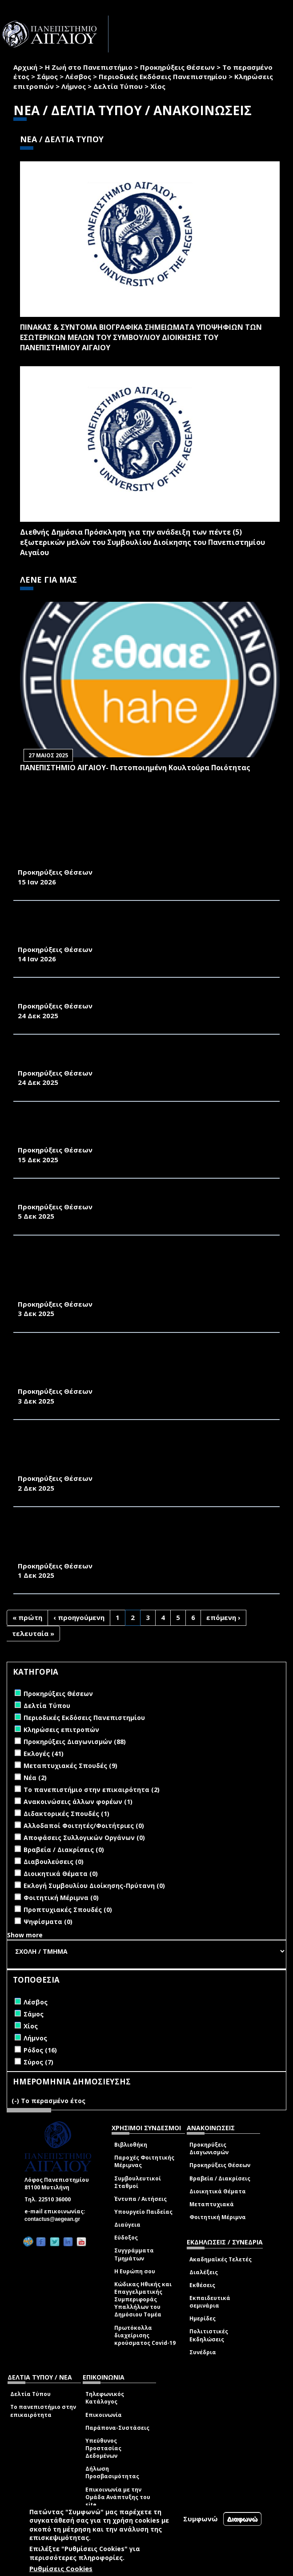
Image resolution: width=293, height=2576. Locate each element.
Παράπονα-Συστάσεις (117, 2428)
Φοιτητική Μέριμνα (217, 2217)
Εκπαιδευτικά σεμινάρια (209, 2301)
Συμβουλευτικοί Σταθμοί (137, 2182)
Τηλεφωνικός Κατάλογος (104, 2397)
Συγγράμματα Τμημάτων (134, 2254)
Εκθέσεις (202, 2285)
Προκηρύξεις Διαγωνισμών (209, 2148)
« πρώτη (27, 1617)
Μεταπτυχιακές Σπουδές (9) (70, 1765)
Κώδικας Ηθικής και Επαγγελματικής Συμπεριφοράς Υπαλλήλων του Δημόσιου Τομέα (143, 2299)
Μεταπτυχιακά (211, 2204)
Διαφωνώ (242, 2519)
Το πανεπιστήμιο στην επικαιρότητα (43, 2410)
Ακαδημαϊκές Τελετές (220, 2259)
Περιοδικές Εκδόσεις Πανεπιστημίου (163, 76)
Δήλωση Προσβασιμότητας (112, 2472)
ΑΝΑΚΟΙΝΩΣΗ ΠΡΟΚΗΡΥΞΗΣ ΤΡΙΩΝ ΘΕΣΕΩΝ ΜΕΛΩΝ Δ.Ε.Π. (120, 1197)
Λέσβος (78, 76)
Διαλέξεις (203, 2272)
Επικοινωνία (103, 2415)
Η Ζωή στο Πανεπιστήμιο (88, 67)
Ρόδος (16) (40, 2050)
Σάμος (47, 76)
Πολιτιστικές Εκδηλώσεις (208, 2335)
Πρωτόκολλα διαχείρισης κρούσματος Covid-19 (145, 2335)
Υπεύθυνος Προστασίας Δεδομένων (103, 2448)
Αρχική (25, 67)
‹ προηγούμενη (78, 1617)
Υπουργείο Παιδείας (143, 2212)
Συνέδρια (202, 2352)
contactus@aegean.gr (54, 2219)
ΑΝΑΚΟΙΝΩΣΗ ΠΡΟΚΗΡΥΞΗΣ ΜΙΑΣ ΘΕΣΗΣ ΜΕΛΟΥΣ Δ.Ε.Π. (116, 996)
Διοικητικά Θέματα (217, 2191)
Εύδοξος (126, 2237)
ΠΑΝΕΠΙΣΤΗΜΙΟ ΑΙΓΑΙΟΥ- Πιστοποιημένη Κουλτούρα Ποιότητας (135, 767)
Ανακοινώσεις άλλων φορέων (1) (78, 1801)
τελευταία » (33, 1633)
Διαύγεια (127, 2224)
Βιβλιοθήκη (130, 2144)
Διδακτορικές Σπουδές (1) (66, 1813)
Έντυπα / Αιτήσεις (140, 2199)
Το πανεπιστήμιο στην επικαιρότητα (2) (92, 1789)
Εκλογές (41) (44, 1753)
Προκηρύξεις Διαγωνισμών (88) (75, 1741)
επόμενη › (223, 1617)
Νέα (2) (35, 1777)
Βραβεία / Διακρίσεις (219, 2178)
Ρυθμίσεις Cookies (60, 2568)
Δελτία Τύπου (118, 86)
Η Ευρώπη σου (134, 2271)
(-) (16, 2100)
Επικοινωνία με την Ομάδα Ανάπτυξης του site (117, 2497)
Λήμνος (73, 86)
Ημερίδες (202, 2318)
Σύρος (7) (38, 2062)
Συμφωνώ (200, 2518)
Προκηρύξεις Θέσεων (177, 67)
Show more (25, 1935)
